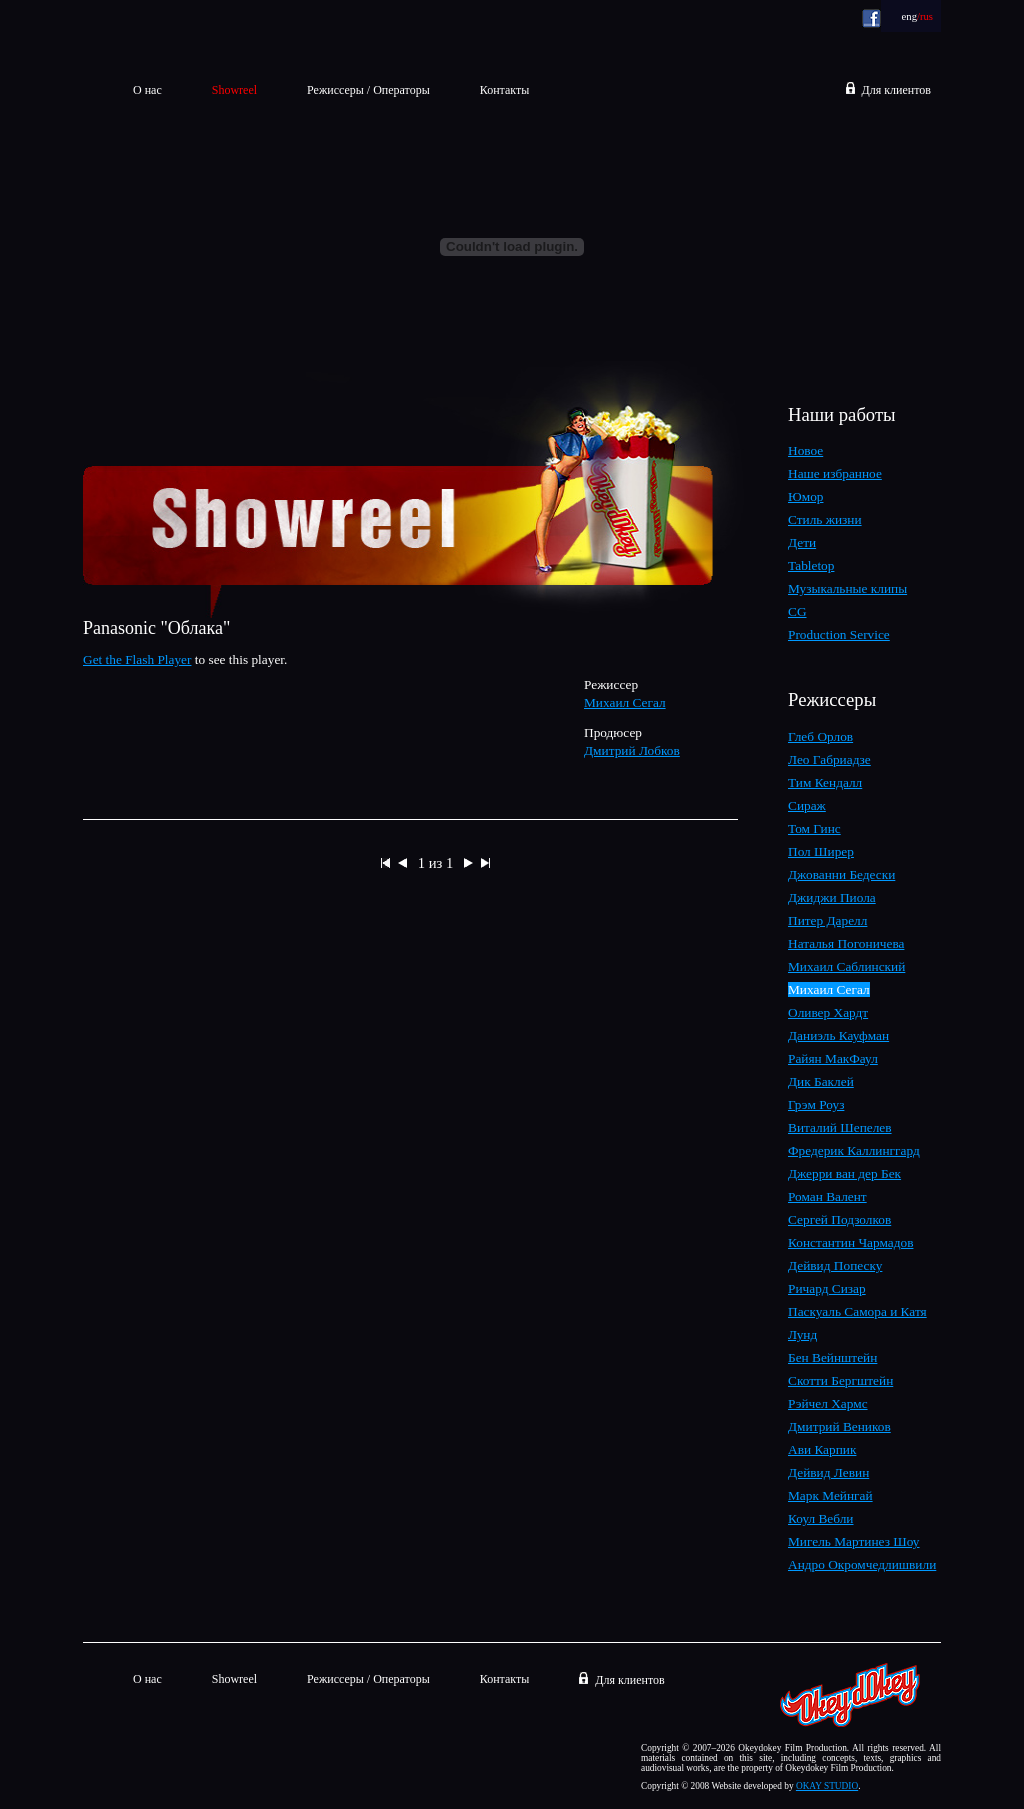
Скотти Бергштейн (840, 1380)
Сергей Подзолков (839, 1219)
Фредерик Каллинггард (854, 1150)
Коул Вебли (820, 1518)
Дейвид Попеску (835, 1265)
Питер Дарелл (827, 920)
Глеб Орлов (820, 736)
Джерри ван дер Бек (844, 1173)
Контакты (505, 90)
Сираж (807, 805)
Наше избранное (835, 473)
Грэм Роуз (816, 1104)
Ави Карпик (822, 1449)
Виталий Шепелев (840, 1127)
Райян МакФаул (833, 1058)
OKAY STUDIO (827, 1786)
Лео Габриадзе (829, 759)
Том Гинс (814, 828)
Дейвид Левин (828, 1472)
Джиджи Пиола (832, 897)
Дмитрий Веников (839, 1426)
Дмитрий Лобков (632, 750)
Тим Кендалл (825, 782)
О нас (147, 90)
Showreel (234, 1679)
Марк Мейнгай (830, 1495)
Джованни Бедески (841, 874)
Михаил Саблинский (846, 966)
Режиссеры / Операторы (368, 90)
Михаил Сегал (625, 702)
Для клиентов (896, 90)
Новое (805, 450)
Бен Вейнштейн (832, 1357)
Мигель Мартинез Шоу (854, 1541)
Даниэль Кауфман (838, 1035)
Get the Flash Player (137, 659)
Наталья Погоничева (846, 943)
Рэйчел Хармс (828, 1403)
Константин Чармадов (850, 1242)
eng (911, 16)
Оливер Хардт (828, 1012)
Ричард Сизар (827, 1288)
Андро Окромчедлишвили (862, 1564)
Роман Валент (827, 1196)
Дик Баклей (821, 1081)
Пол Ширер (821, 851)
